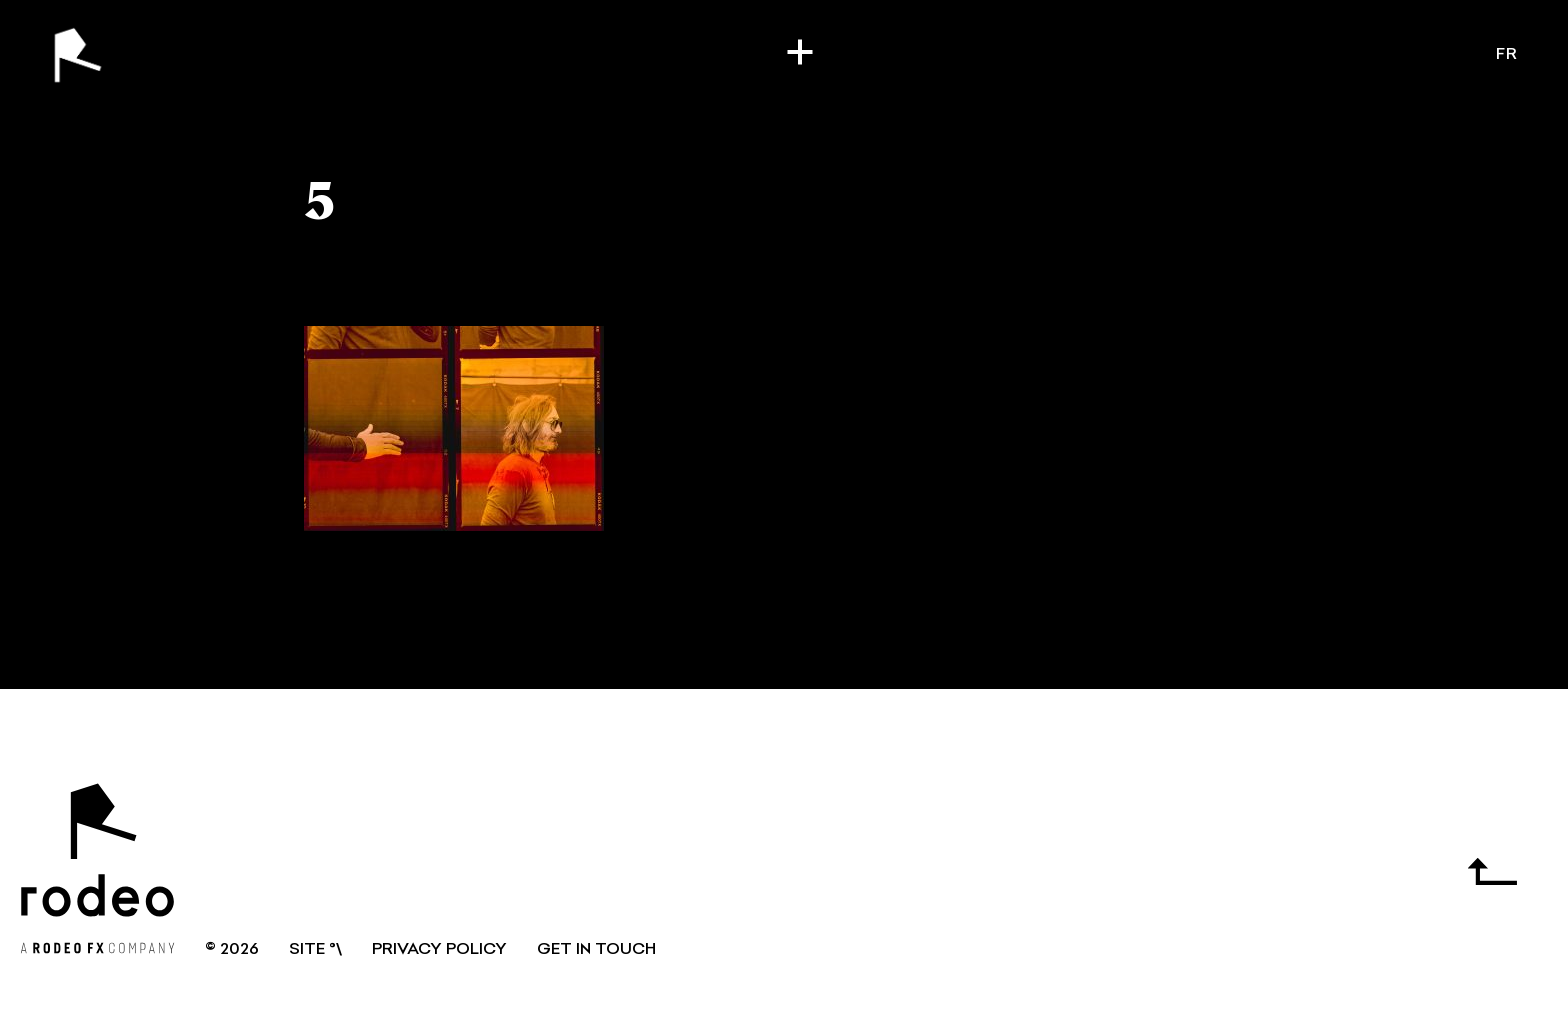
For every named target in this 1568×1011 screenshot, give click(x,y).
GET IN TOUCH (596, 950)
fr (1507, 55)
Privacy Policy (439, 950)
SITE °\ (315, 950)
